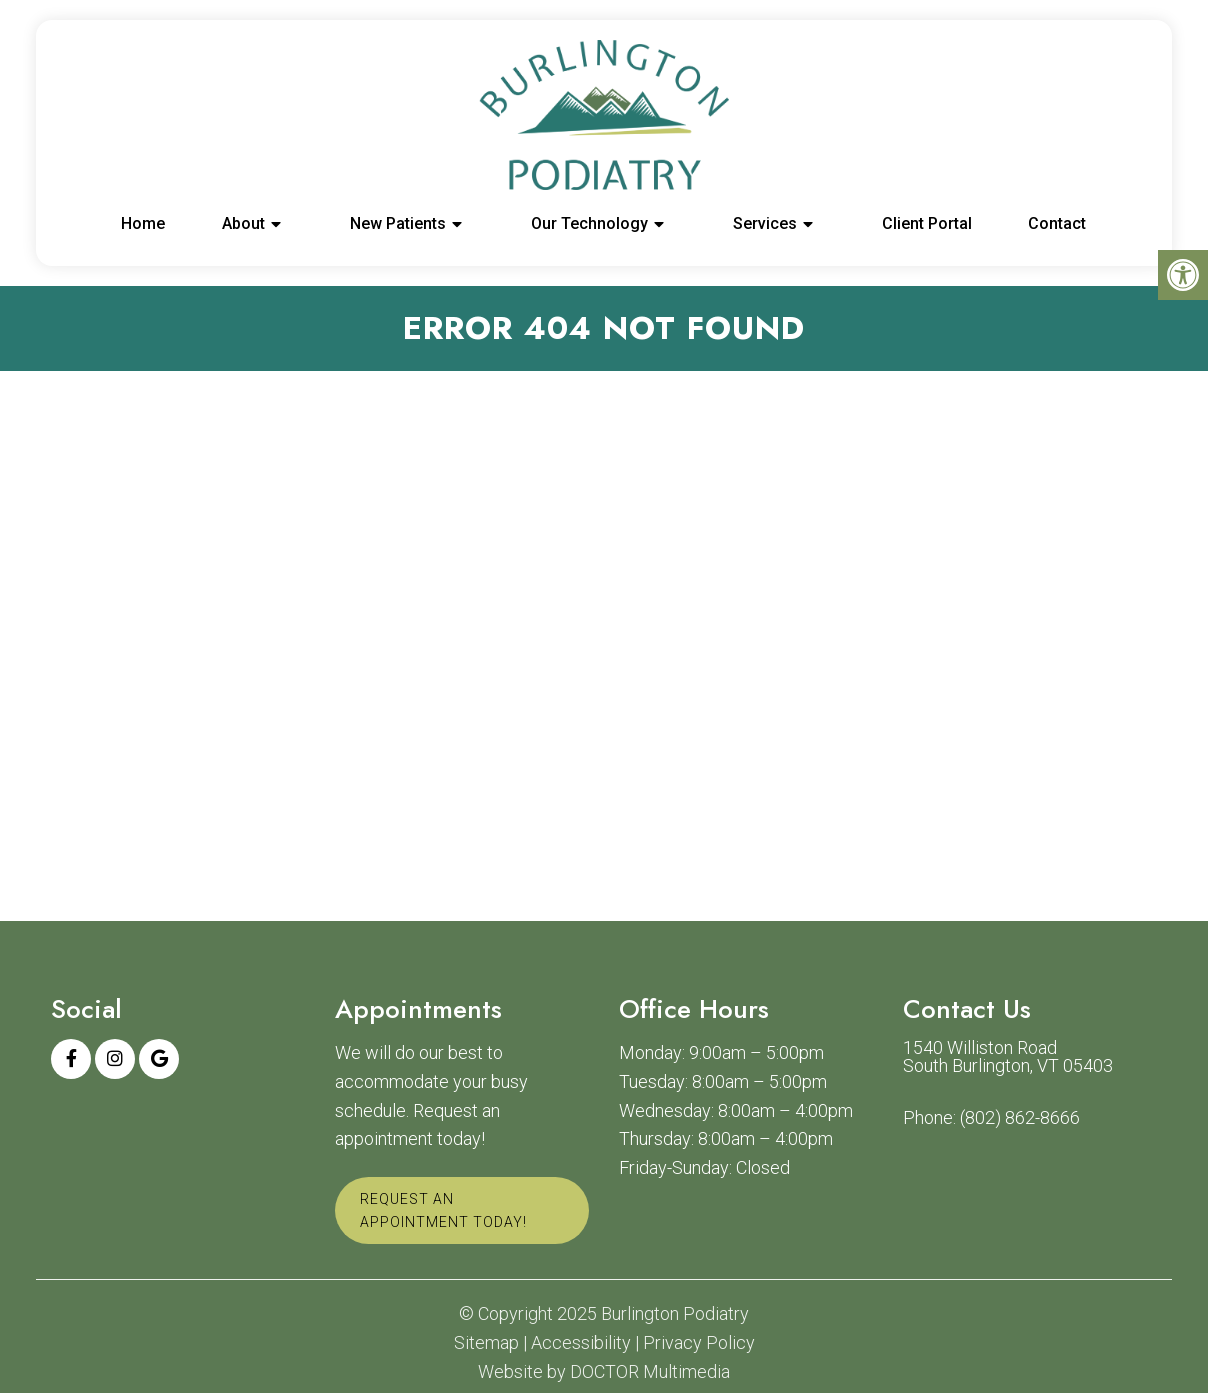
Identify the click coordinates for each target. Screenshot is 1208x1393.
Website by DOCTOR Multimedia (604, 1372)
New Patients (398, 223)
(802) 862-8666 (1020, 1118)
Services (765, 223)
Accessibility (581, 1343)
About (243, 223)
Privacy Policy (699, 1343)
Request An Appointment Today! (443, 1210)
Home (143, 223)
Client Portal (927, 223)
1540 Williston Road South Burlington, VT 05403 (1008, 1057)
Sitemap (486, 1343)
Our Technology (589, 223)
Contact (1057, 223)
